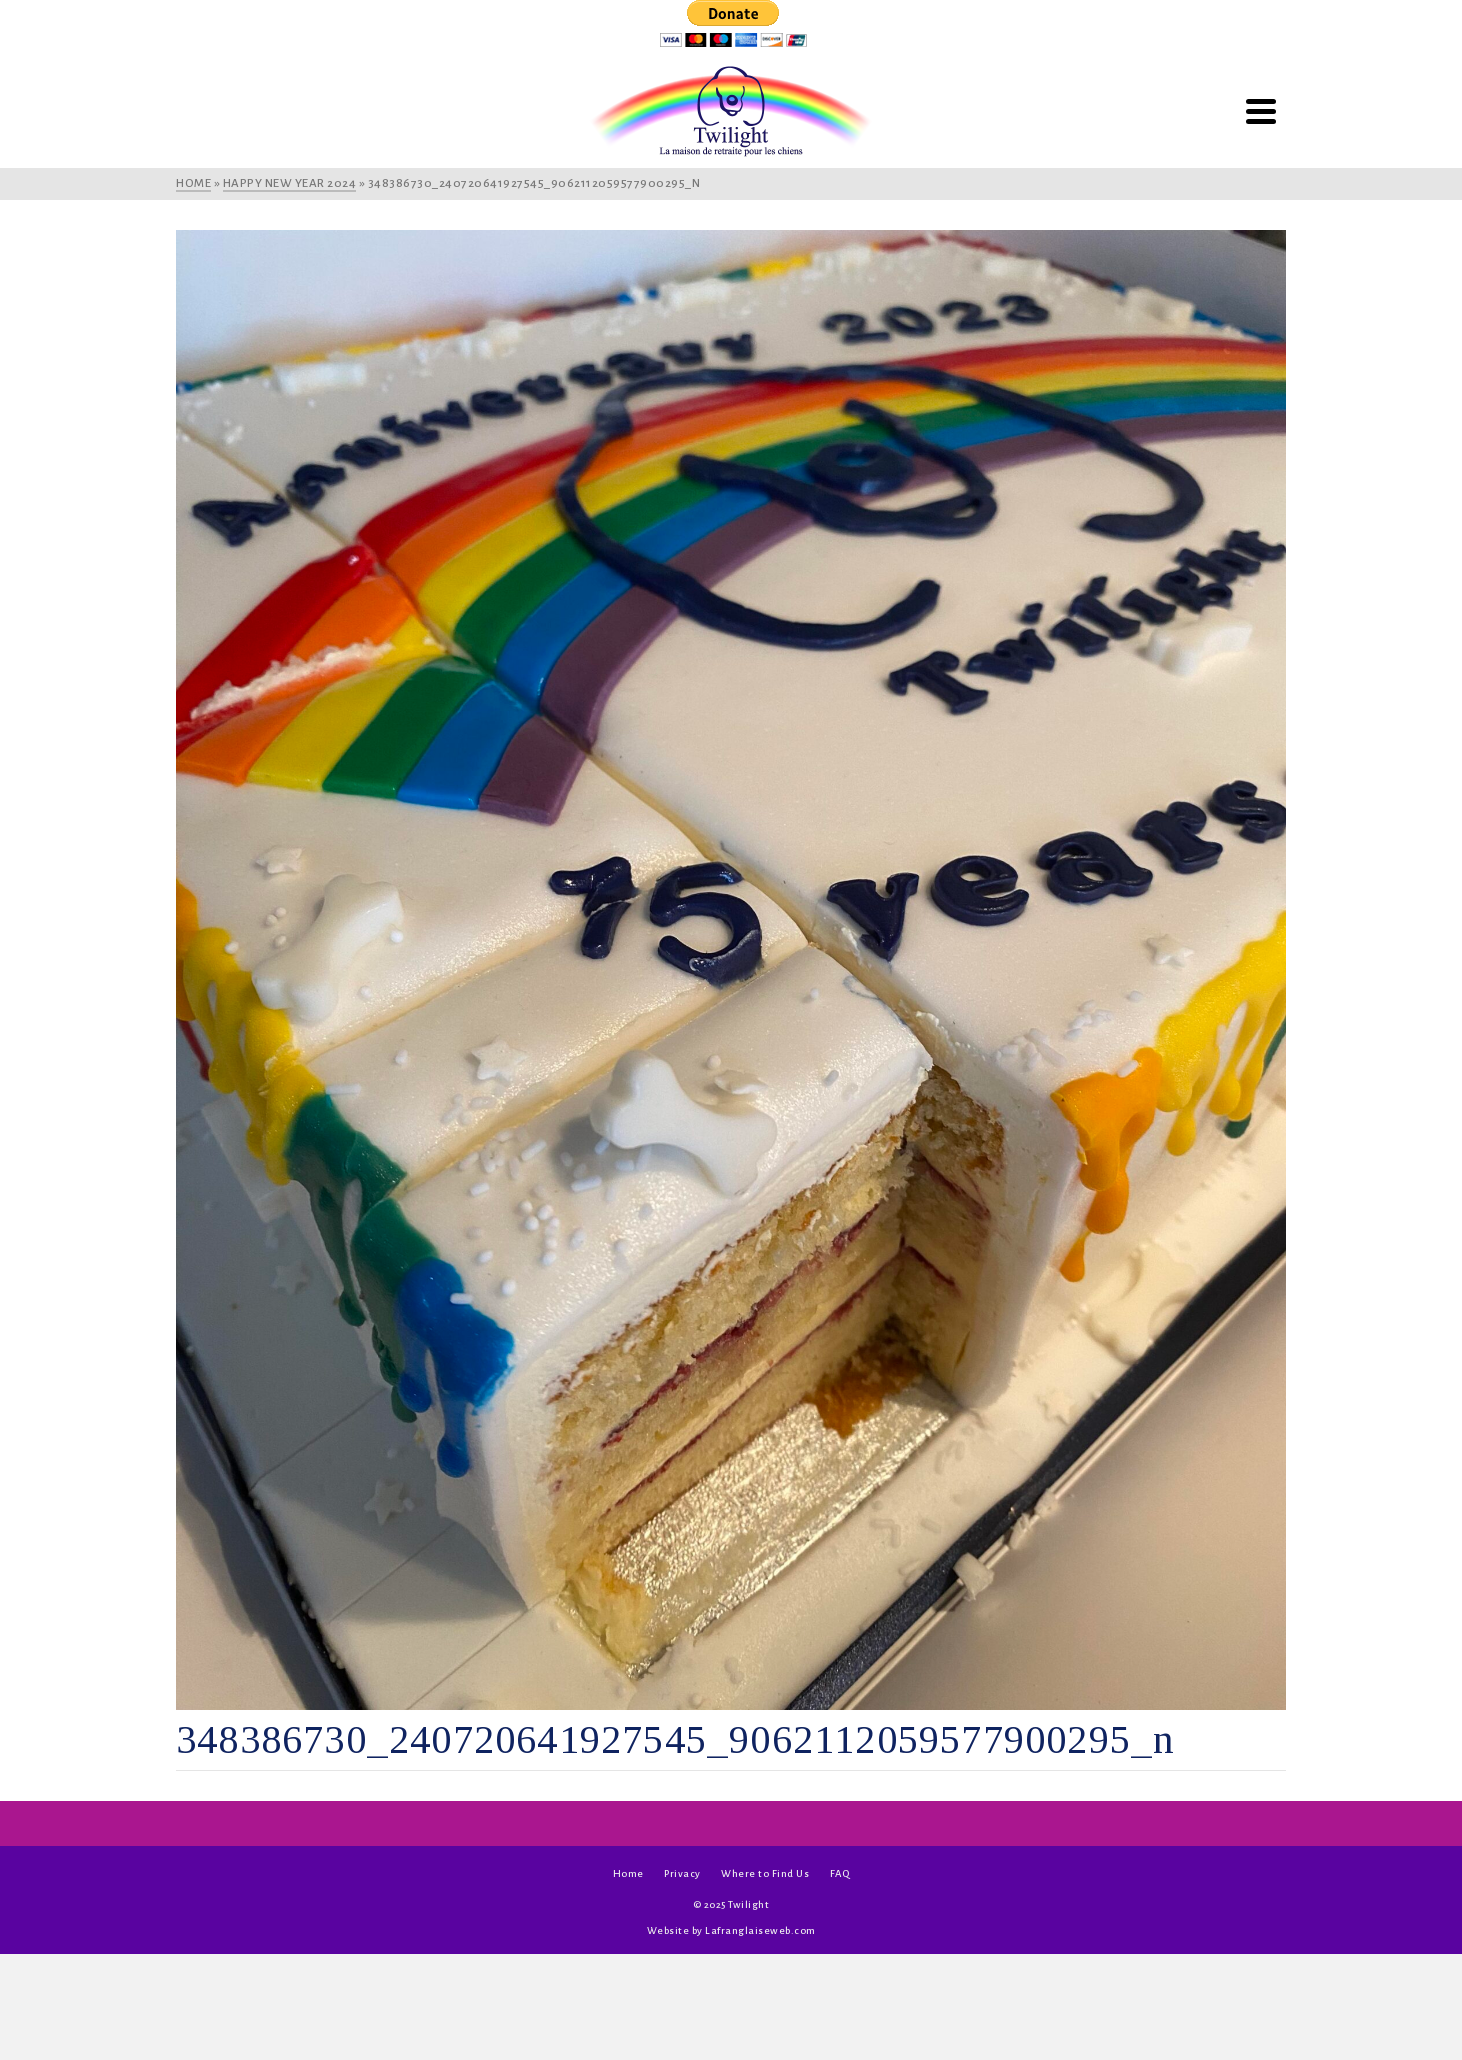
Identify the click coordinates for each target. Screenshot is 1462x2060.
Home (628, 1873)
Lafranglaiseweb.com (760, 1930)
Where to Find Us (765, 1873)
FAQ (840, 1873)
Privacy (682, 1873)
